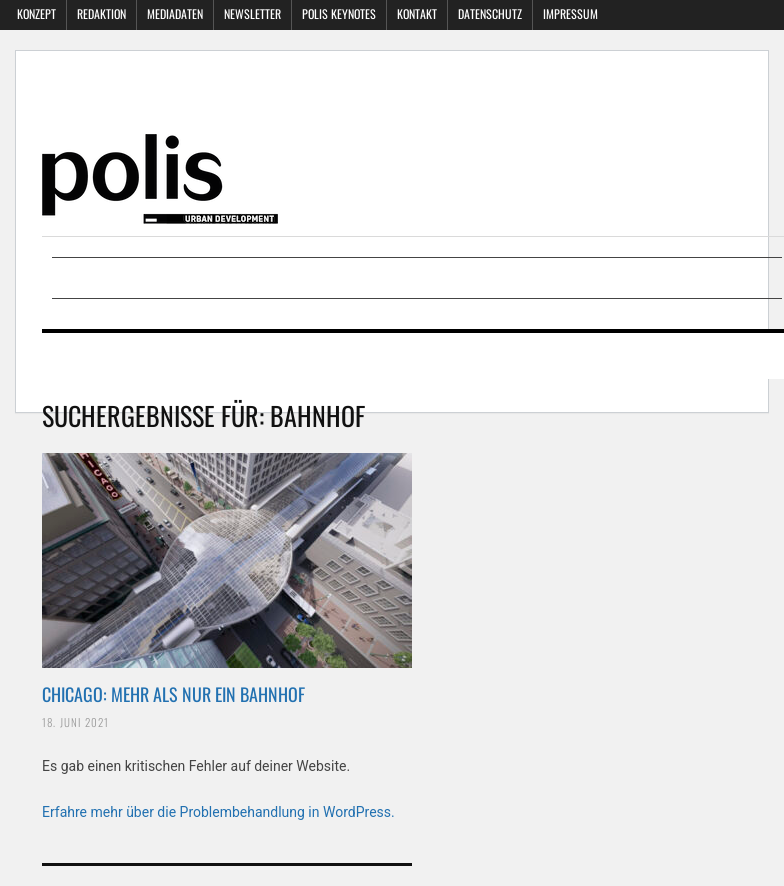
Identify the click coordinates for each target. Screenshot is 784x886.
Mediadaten (175, 13)
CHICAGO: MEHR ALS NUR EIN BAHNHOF (173, 694)
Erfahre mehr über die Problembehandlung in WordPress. (218, 812)
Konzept (36, 13)
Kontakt (417, 13)
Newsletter (252, 13)
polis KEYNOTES (339, 13)
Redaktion (101, 13)
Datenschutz (490, 13)
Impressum (570, 13)
